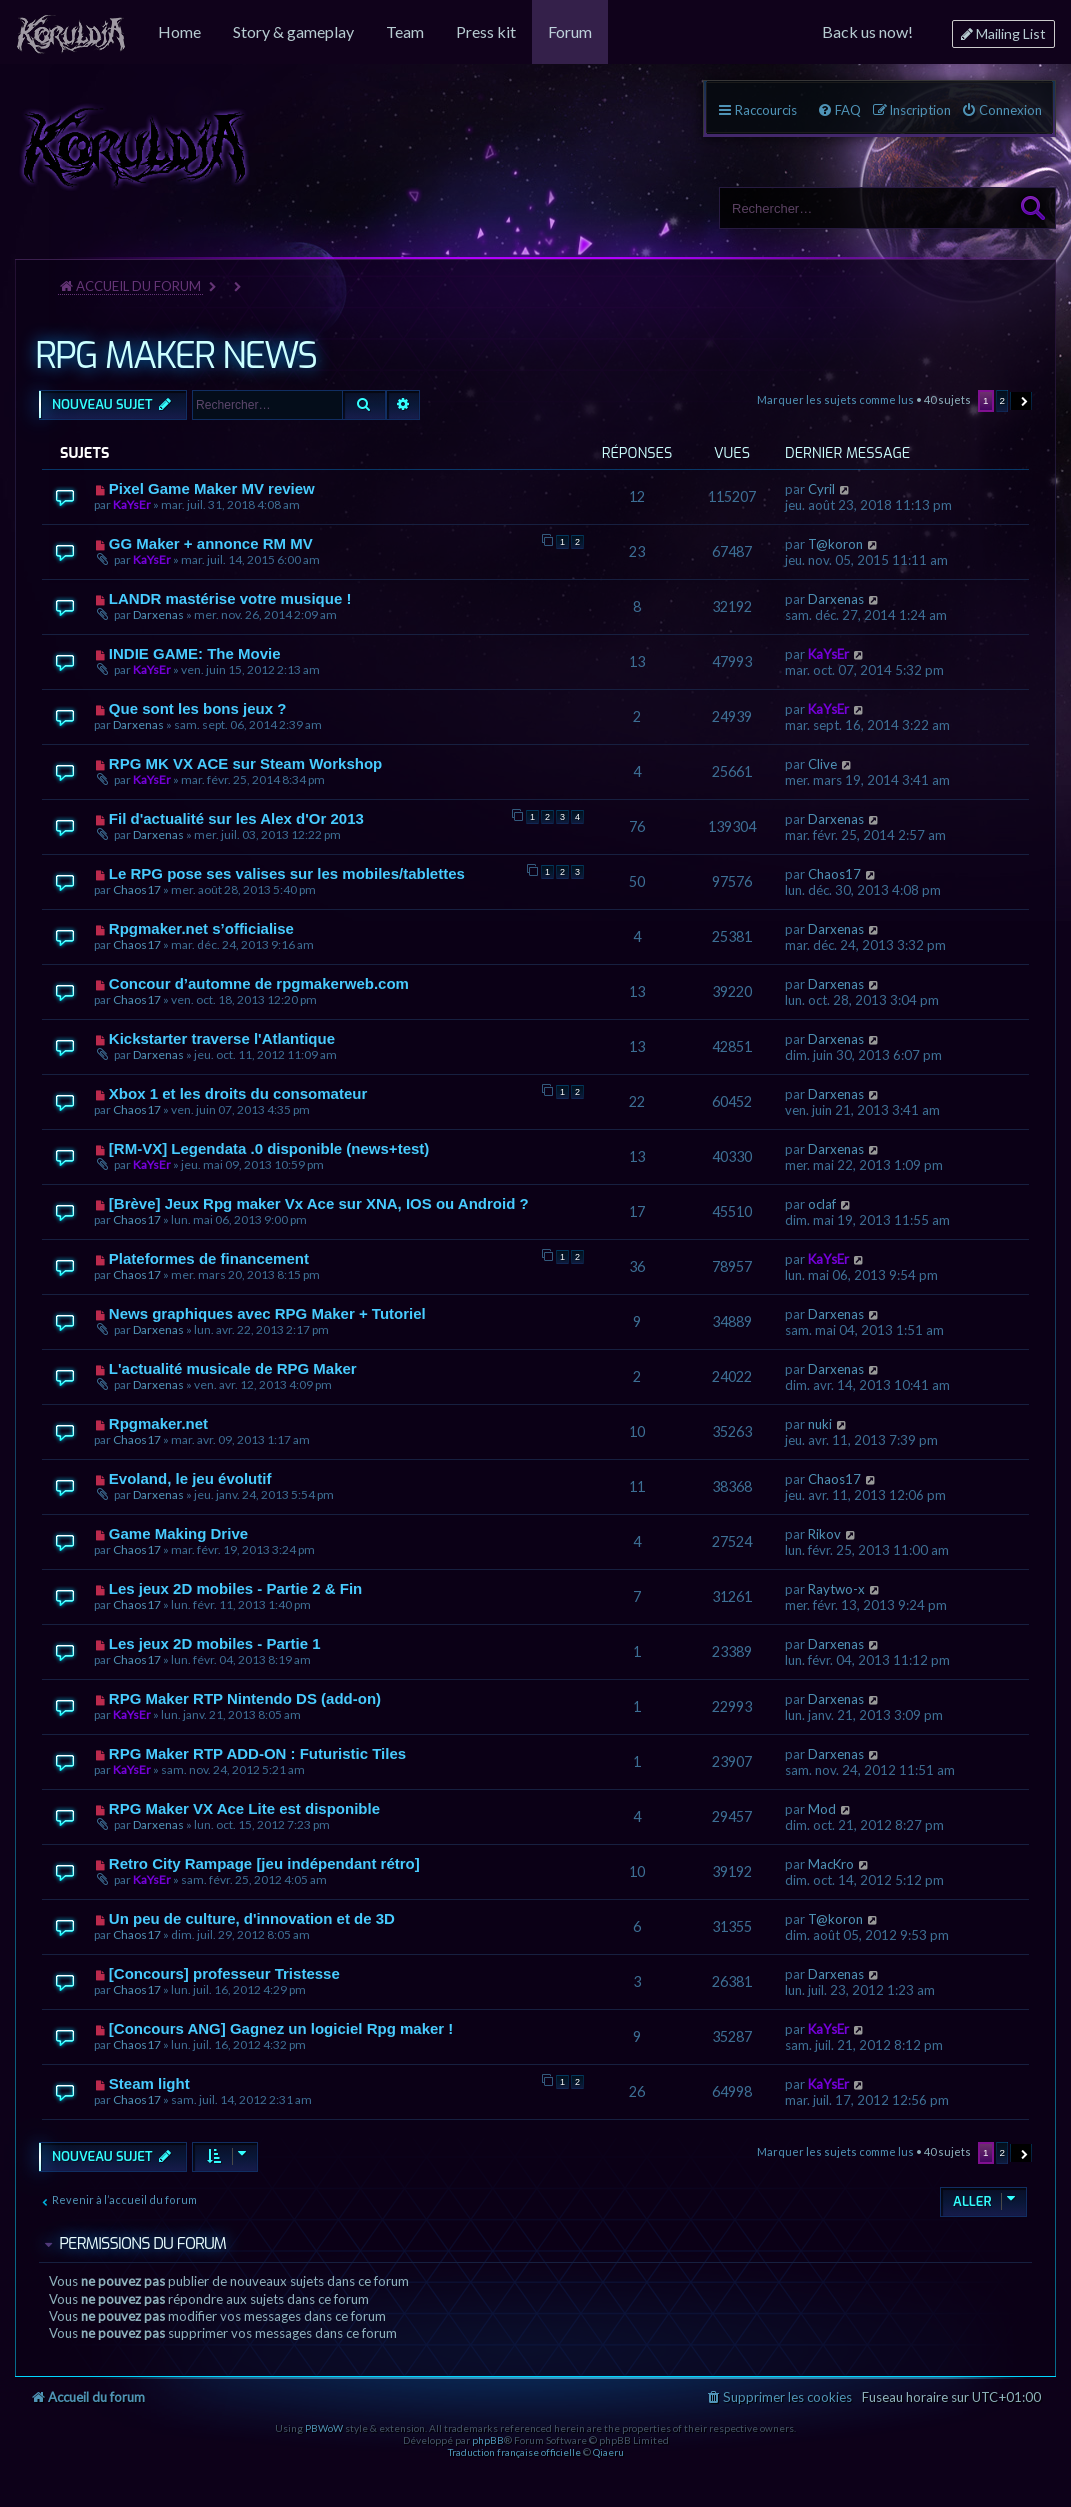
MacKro (831, 1864)
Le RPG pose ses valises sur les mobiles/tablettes (287, 873)
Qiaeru (608, 2452)
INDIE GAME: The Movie (195, 653)
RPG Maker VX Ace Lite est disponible (244, 1808)
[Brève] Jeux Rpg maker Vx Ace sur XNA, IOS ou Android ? (319, 1203)
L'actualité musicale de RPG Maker (233, 1368)
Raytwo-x (836, 1589)
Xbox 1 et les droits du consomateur (238, 1093)
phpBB (488, 2440)
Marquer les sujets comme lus (835, 399)
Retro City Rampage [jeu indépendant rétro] (264, 1863)
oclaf (822, 1204)
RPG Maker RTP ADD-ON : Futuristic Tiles (257, 1753)
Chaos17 (137, 889)
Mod (822, 1809)
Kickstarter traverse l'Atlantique (222, 1038)
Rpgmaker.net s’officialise (201, 928)
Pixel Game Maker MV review (212, 488)
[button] (1021, 401)
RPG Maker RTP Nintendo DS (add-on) (245, 1698)
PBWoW (324, 2428)
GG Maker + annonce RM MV (211, 543)
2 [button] (1003, 400)
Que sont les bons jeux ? (198, 708)
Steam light (149, 2083)
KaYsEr (132, 504)
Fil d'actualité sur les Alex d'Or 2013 (236, 818)
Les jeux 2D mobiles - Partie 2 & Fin (235, 1588)
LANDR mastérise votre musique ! (230, 598)
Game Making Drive (178, 1533)
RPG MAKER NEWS (175, 356)
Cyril (821, 489)
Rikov (824, 1534)
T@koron (835, 544)
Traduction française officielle (514, 2452)
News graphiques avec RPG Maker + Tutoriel (267, 1313)
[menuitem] (71, 32)
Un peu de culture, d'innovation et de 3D (252, 1918)
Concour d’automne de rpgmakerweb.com (259, 983)
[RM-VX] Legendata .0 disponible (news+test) (269, 1148)
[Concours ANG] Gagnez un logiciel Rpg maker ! (281, 2028)
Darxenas (158, 614)
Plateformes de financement (209, 1258)
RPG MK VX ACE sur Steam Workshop (245, 763)
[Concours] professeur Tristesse (224, 1973)
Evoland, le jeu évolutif (190, 1478)
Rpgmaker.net (158, 1423)
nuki (820, 1424)
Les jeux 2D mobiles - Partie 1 (215, 1643)
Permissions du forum (142, 2243)
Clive (822, 764)
